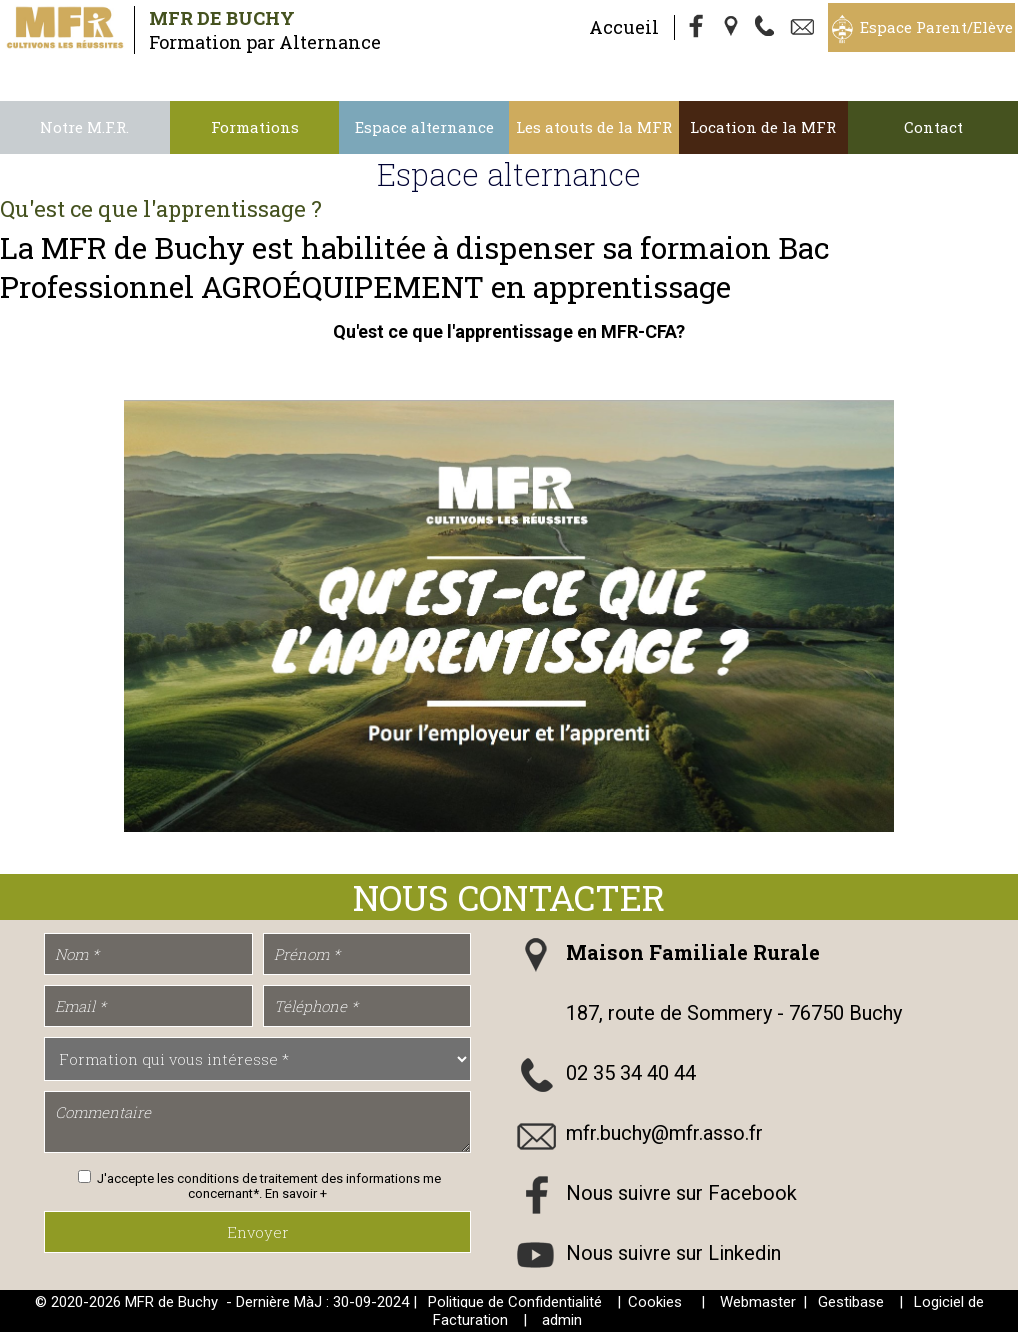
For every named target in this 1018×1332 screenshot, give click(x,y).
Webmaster (758, 1302)
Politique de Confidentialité (515, 1302)
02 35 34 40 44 (631, 1073)
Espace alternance (424, 127)
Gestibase (851, 1302)
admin (562, 1320)
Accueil (624, 27)
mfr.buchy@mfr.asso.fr (664, 1133)
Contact (933, 127)
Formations (255, 127)
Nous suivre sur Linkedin (673, 1253)
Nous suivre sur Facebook (681, 1193)
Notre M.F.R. (84, 127)
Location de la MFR (763, 127)
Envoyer (258, 1232)
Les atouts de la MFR (594, 127)
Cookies (655, 1302)
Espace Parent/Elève (936, 27)
